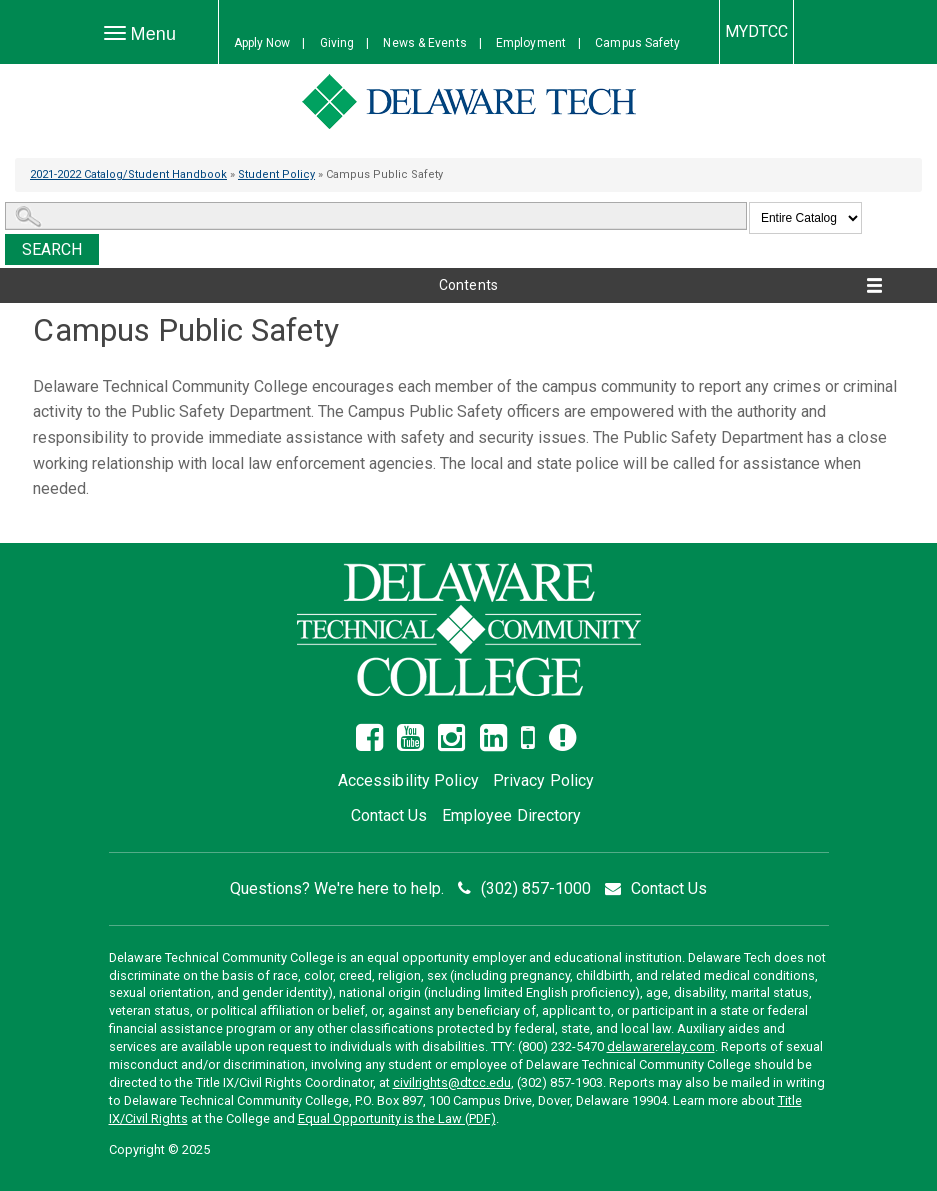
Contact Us (389, 815)
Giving (337, 43)
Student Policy (276, 174)
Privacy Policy (543, 780)
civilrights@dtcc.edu (452, 1082)
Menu (145, 39)
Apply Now (262, 43)
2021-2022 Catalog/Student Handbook (128, 174)
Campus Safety (637, 43)
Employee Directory (512, 815)
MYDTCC (757, 31)
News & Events (424, 43)
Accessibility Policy (408, 780)
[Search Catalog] (376, 216)
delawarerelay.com (661, 1046)
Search (52, 249)
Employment (531, 43)
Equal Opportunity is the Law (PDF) (397, 1118)
